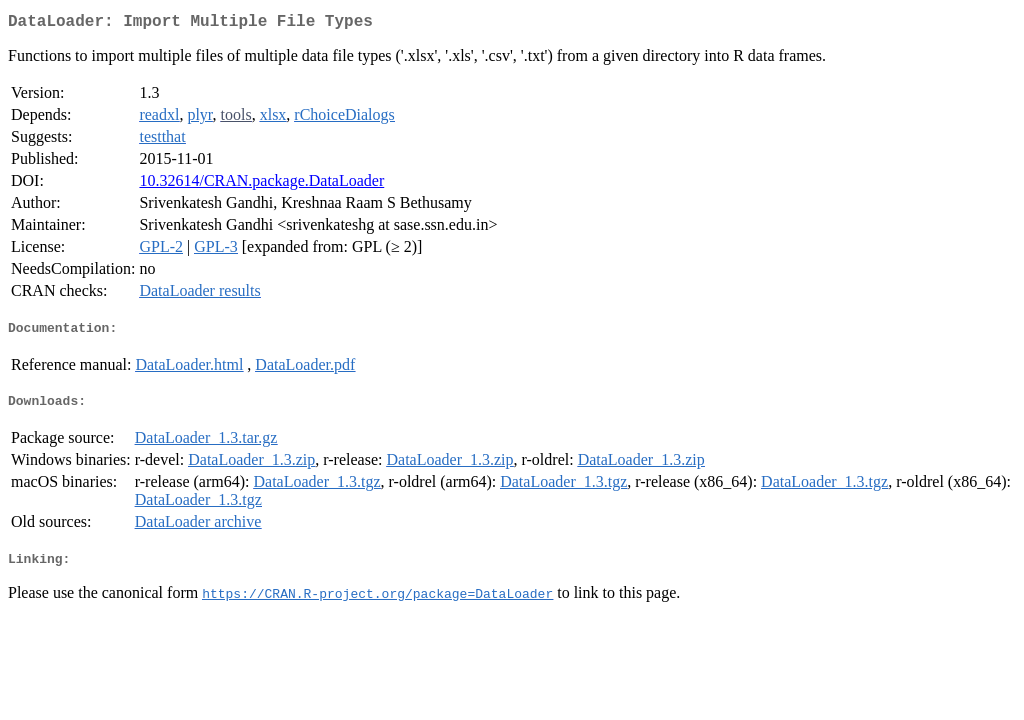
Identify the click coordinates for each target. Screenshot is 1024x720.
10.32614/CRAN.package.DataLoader (261, 184)
